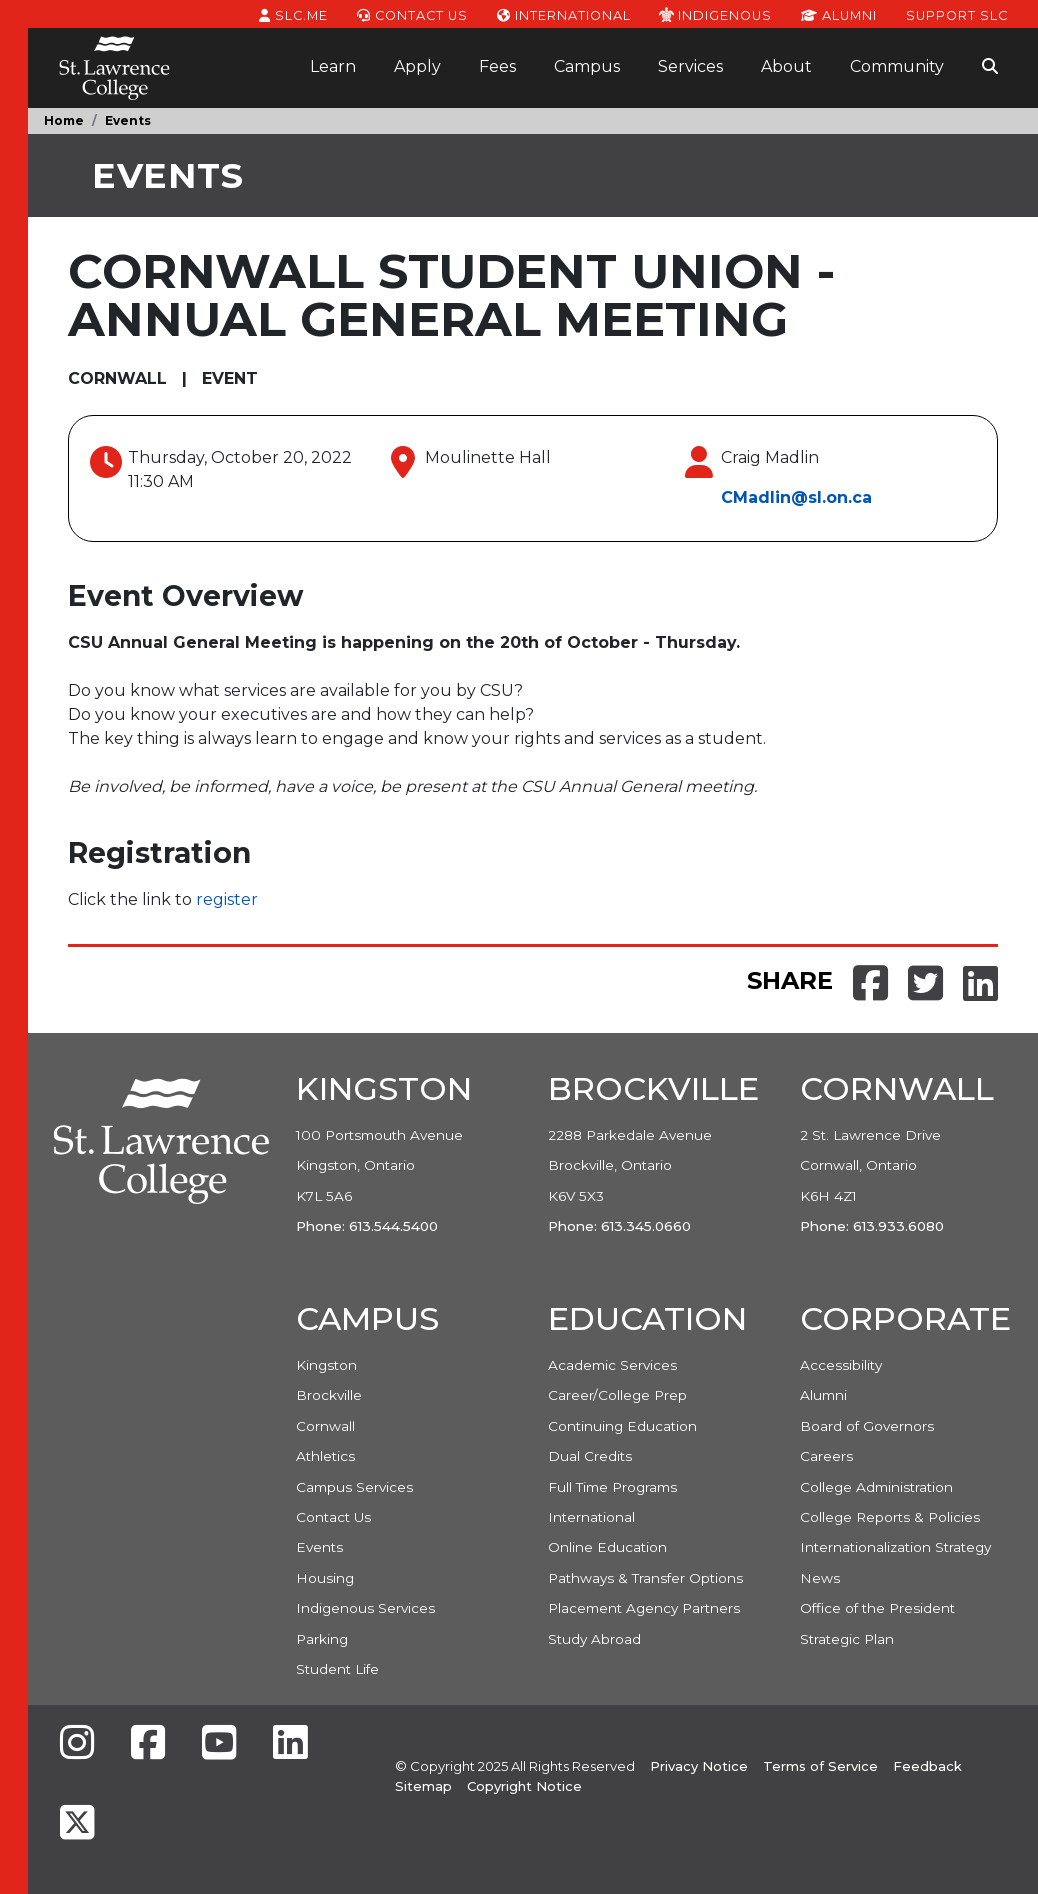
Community (897, 66)
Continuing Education (622, 1426)
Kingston (326, 1365)
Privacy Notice (699, 1766)
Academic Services (612, 1365)
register (227, 899)
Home (64, 120)
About (786, 66)
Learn (333, 66)
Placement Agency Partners (644, 1608)
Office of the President (877, 1608)
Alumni (839, 14)
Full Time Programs (612, 1487)
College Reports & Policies (890, 1517)
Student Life (337, 1669)
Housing (325, 1578)
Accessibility (841, 1365)
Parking (322, 1639)
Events (128, 120)
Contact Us (412, 14)
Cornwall (325, 1426)
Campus (587, 66)
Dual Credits (590, 1456)
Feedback (927, 1766)
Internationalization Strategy (895, 1547)
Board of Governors (867, 1426)
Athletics (325, 1456)
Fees (497, 66)
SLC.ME (293, 14)
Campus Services (354, 1487)
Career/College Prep (617, 1395)
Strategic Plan (847, 1639)
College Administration (876, 1487)
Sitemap (423, 1786)
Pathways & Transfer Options (645, 1578)
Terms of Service (820, 1766)
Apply (417, 66)
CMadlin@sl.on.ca (796, 497)
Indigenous (715, 14)
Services (690, 66)
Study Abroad (594, 1639)
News (820, 1578)
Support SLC (957, 14)
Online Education (607, 1547)
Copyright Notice (524, 1786)
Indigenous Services (365, 1608)
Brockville (329, 1395)
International (564, 14)
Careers (826, 1456)
